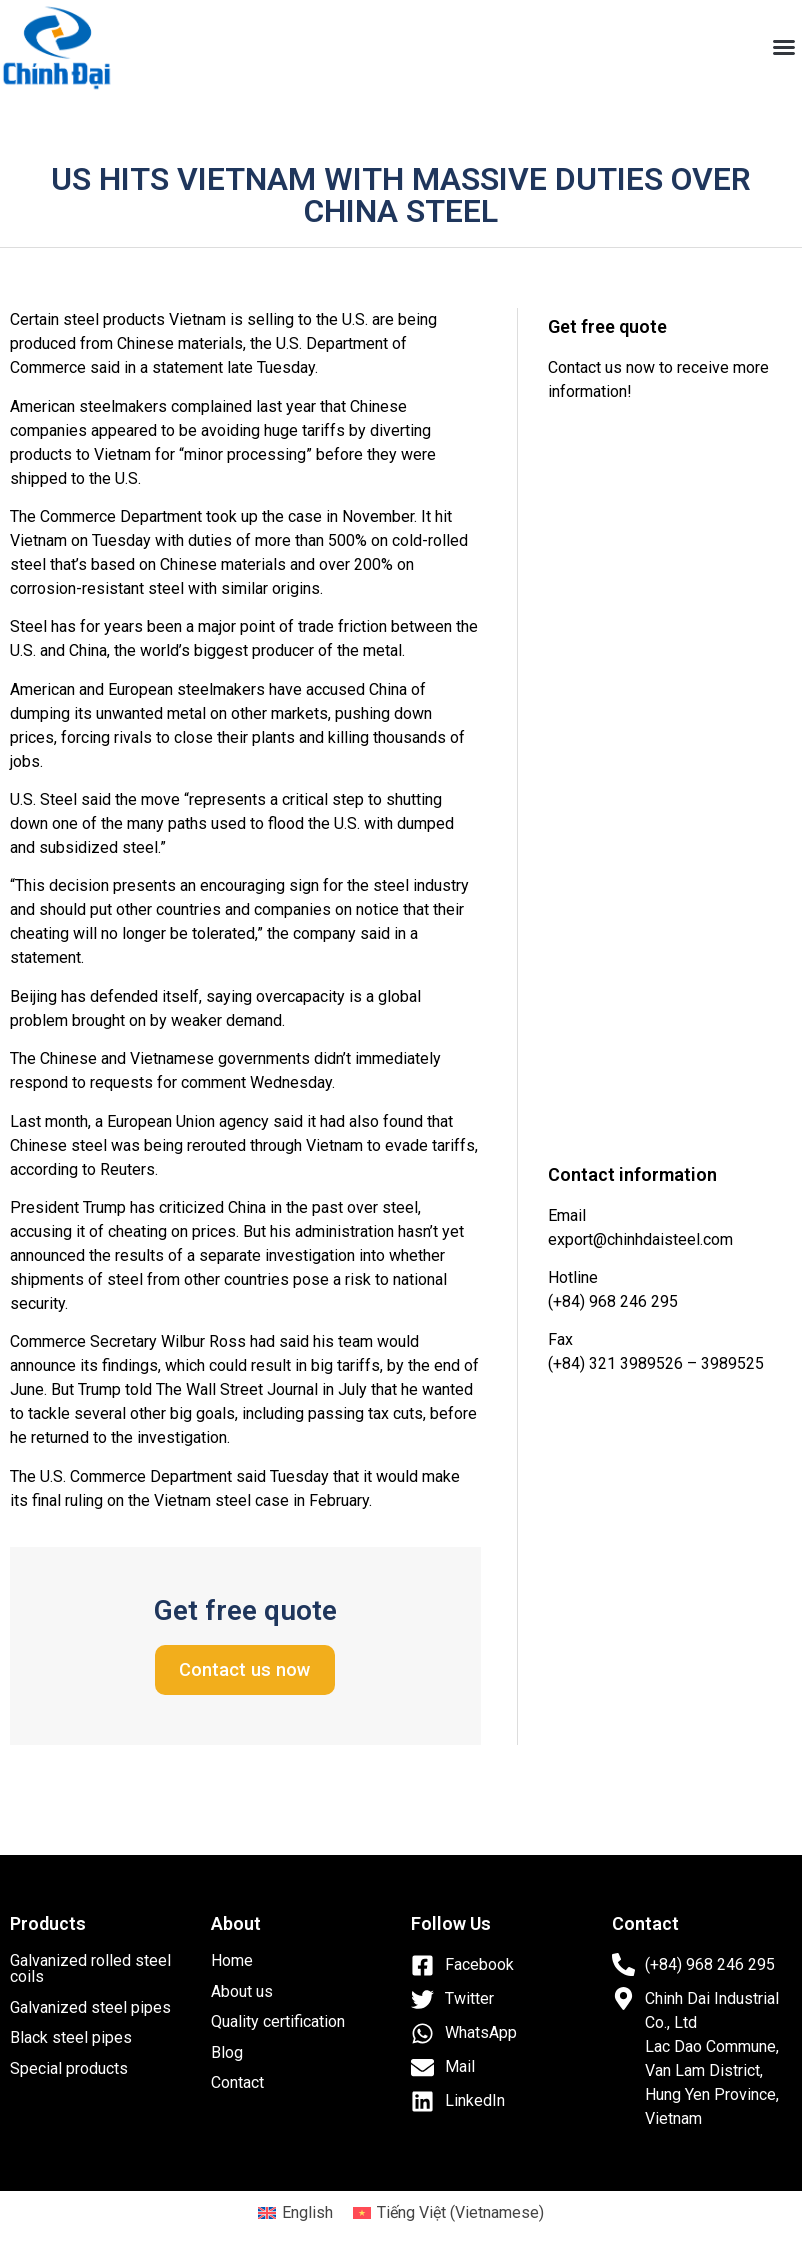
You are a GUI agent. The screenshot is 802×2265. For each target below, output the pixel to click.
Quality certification (278, 2021)
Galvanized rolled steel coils (90, 1968)
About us (242, 1991)
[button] (784, 47)
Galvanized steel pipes (90, 2007)
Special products (69, 2068)
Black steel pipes (71, 2037)
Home (232, 1960)
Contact (237, 2082)
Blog (227, 2052)
